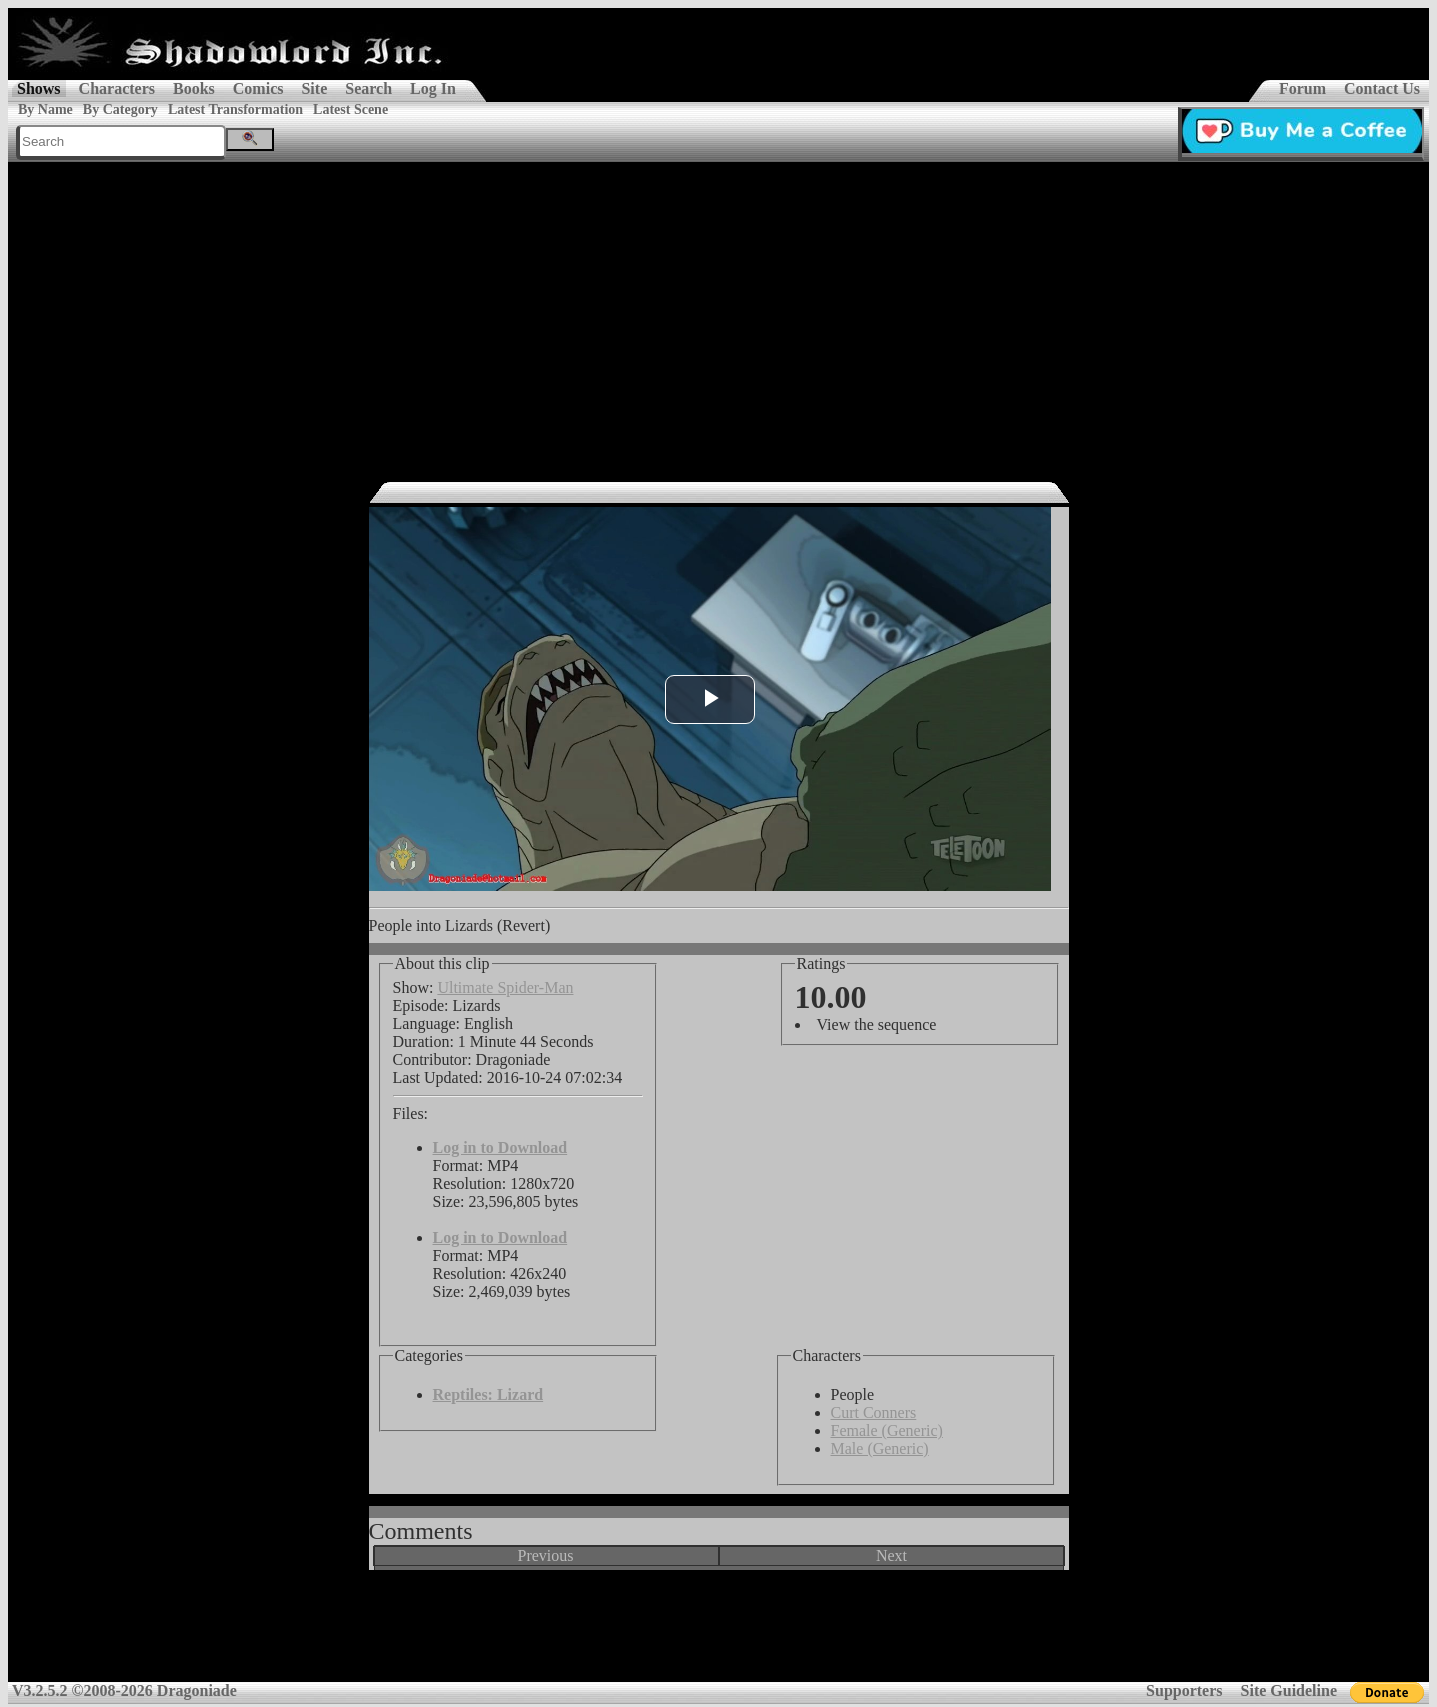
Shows (39, 88)
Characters (117, 88)
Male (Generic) (880, 1448)
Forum (1302, 88)
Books (194, 88)
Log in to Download (500, 1147)
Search (368, 88)
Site (314, 88)
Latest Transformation (235, 109)
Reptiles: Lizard (488, 1394)
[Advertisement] (719, 312)
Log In (433, 88)
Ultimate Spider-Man (505, 987)
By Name (45, 109)
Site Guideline (1289, 1690)
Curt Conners (874, 1412)
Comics (258, 88)
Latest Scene (350, 109)
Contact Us (1382, 88)
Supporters (1184, 1690)
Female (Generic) (887, 1430)
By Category (120, 109)
